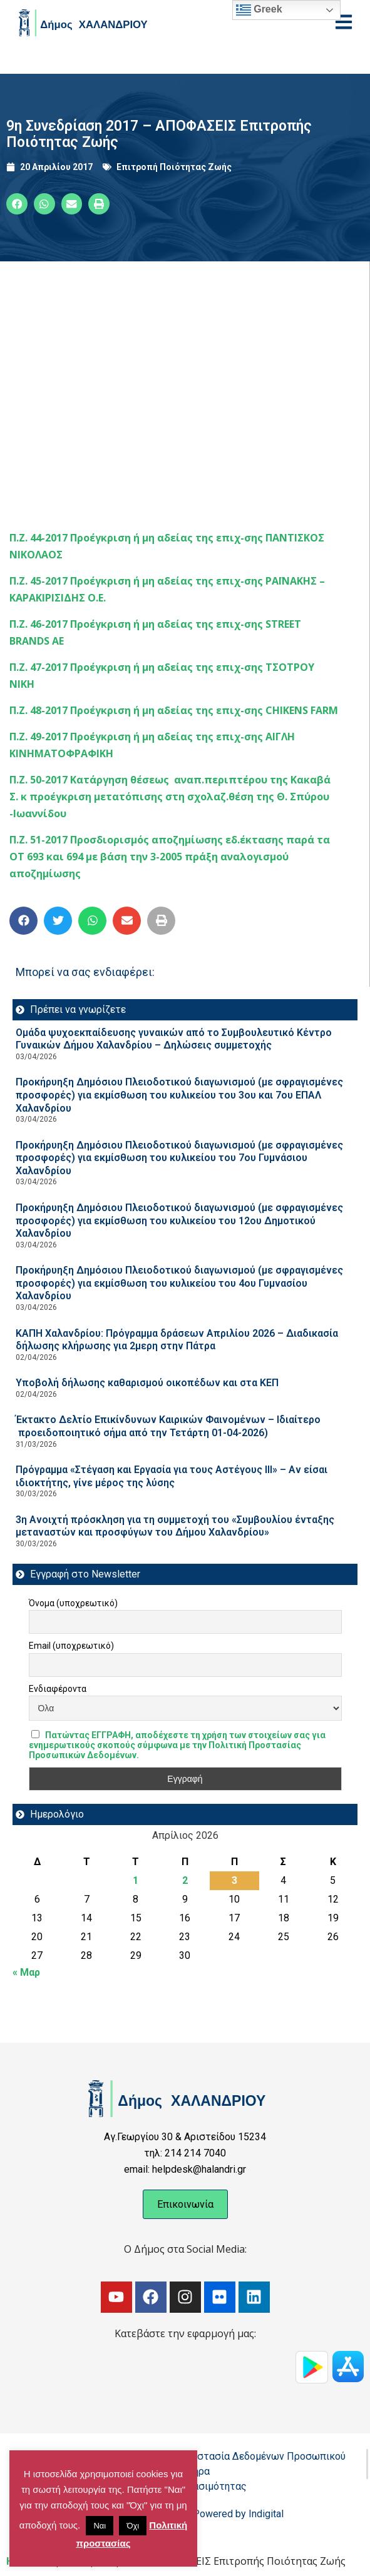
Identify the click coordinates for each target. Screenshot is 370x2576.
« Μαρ (26, 1972)
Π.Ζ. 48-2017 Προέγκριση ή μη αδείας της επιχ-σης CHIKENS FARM (173, 710)
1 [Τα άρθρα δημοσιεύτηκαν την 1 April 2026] (135, 1880)
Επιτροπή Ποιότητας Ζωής (174, 167)
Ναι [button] (99, 2525)
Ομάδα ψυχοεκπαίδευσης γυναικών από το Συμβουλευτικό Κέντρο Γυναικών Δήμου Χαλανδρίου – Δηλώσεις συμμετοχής (174, 1039)
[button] (17, 203)
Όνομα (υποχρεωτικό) (73, 1603)
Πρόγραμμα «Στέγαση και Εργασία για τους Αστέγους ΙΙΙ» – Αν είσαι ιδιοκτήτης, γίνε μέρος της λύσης (171, 1476)
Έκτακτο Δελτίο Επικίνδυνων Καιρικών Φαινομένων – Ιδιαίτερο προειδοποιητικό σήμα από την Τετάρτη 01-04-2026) (168, 1426)
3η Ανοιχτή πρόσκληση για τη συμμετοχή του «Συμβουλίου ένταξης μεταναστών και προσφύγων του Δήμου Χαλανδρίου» (175, 1526)
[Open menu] (343, 22)
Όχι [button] (132, 2525)
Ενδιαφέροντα (57, 1689)
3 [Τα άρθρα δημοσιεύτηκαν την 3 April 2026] (234, 1880)
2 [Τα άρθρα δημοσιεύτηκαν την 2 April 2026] (185, 1880)
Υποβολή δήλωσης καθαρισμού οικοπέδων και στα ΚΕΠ (147, 1383)
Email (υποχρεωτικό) (71, 1646)
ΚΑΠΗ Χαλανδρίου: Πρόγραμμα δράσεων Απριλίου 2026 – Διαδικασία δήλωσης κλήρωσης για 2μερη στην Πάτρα (177, 1339)
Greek (259, 10)
